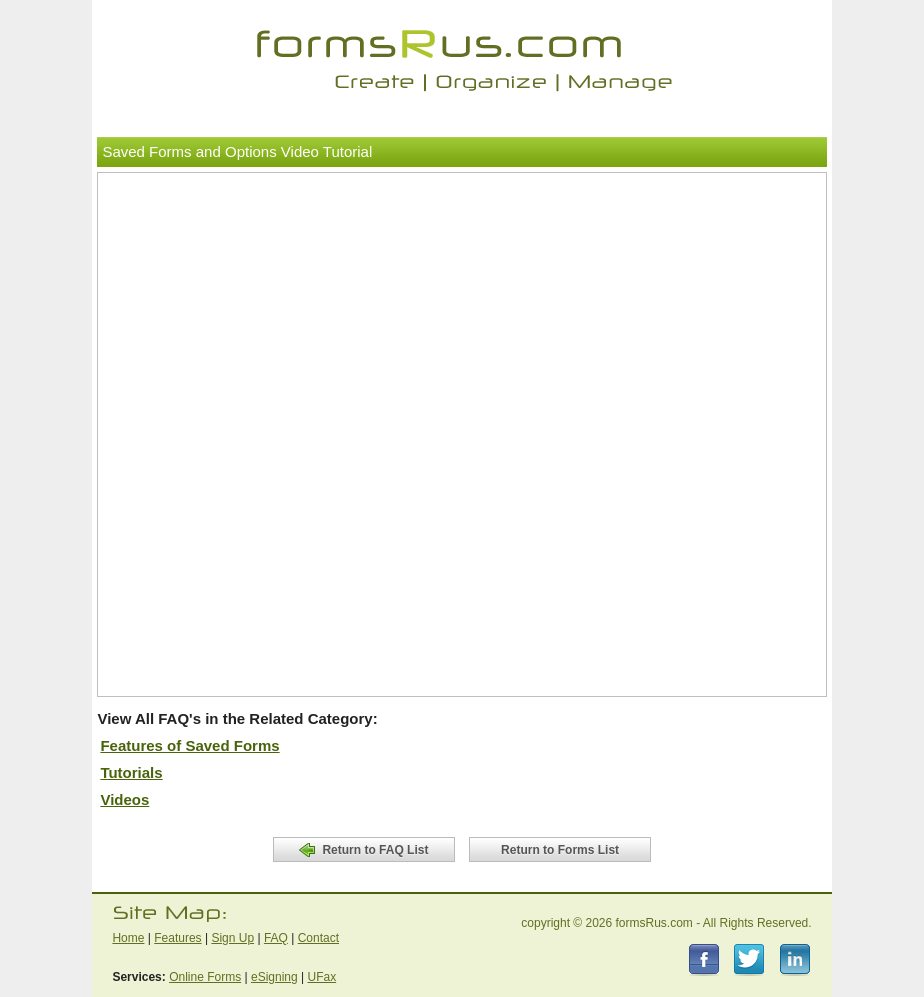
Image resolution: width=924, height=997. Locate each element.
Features (177, 938)
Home (128, 938)
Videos (124, 799)
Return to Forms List (560, 850)
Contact (318, 938)
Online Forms (205, 977)
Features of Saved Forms (189, 745)
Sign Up (232, 938)
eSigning (274, 977)
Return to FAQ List (363, 850)
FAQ (276, 938)
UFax (321, 977)
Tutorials (131, 772)
